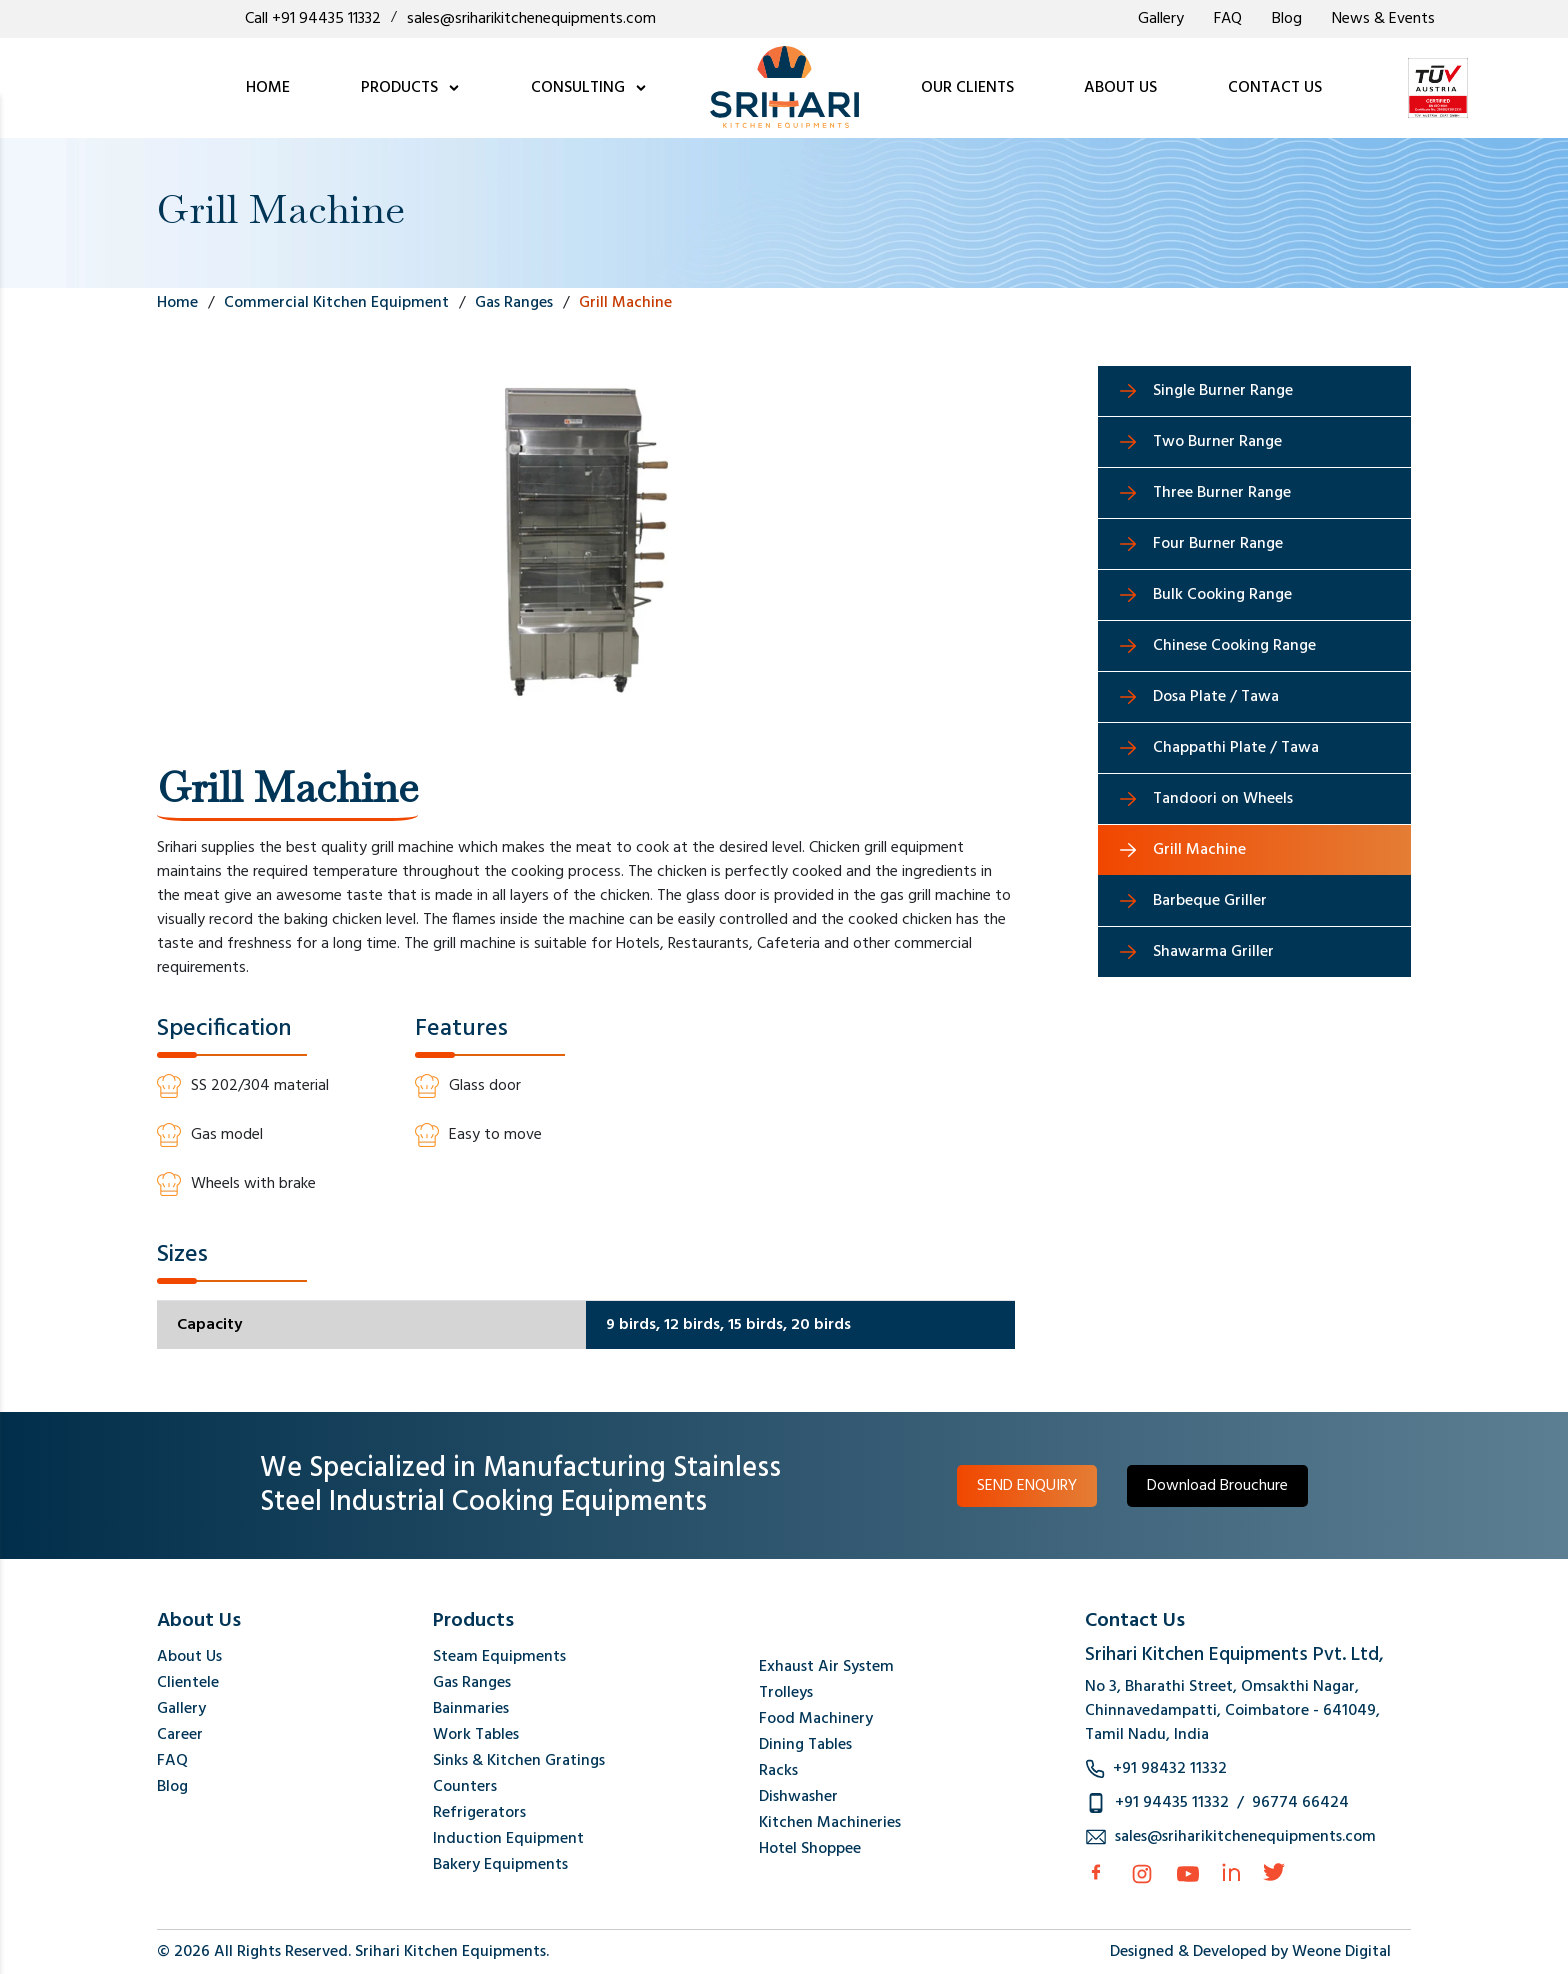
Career (180, 1735)
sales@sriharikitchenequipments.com (531, 19)
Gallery (1161, 19)
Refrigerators (479, 1813)
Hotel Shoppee (810, 1849)
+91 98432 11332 (1170, 1769)
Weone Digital (1341, 1952)
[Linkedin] (1231, 1872)
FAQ (1228, 19)
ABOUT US (1120, 88)
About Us (189, 1657)
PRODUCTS (411, 88)
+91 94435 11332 (1172, 1803)
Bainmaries (471, 1709)
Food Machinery (816, 1719)
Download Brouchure (1217, 1486)
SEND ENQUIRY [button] (1027, 1486)
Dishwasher (798, 1797)
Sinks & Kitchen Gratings (519, 1761)
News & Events (1383, 19)
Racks (778, 1771)
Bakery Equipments (500, 1865)
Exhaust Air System (826, 1667)
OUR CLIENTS (967, 88)
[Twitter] (1274, 1872)
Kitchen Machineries (830, 1823)
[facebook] (1096, 1872)
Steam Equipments (499, 1657)
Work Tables (476, 1735)
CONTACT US (1275, 88)
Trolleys (786, 1693)
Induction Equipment (508, 1839)
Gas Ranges (472, 1683)
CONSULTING (589, 88)
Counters (465, 1787)
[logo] (784, 88)
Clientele (188, 1683)
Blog (1287, 19)
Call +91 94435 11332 (313, 19)
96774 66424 (1300, 1803)
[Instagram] (1142, 1874)
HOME (268, 88)
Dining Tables (805, 1745)
